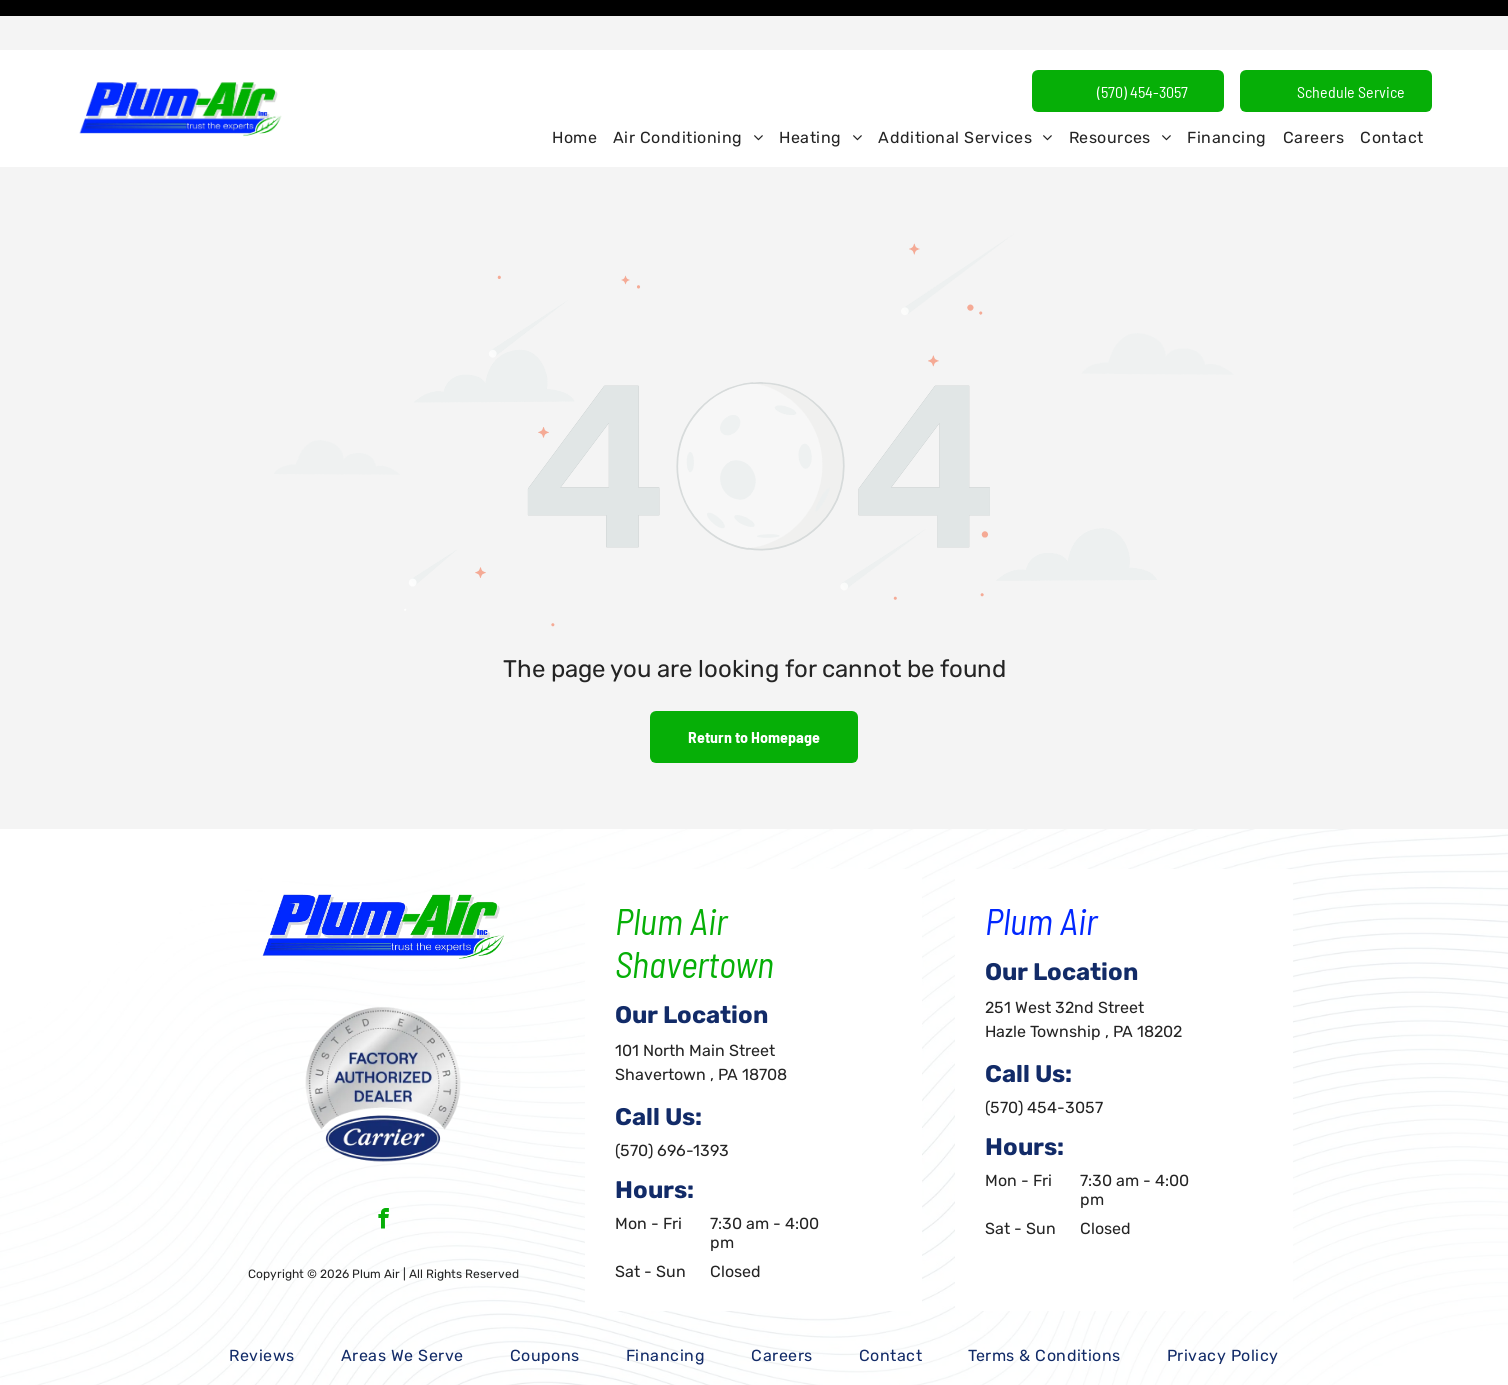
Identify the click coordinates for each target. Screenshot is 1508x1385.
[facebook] (383, 1171)
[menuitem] (574, 87)
